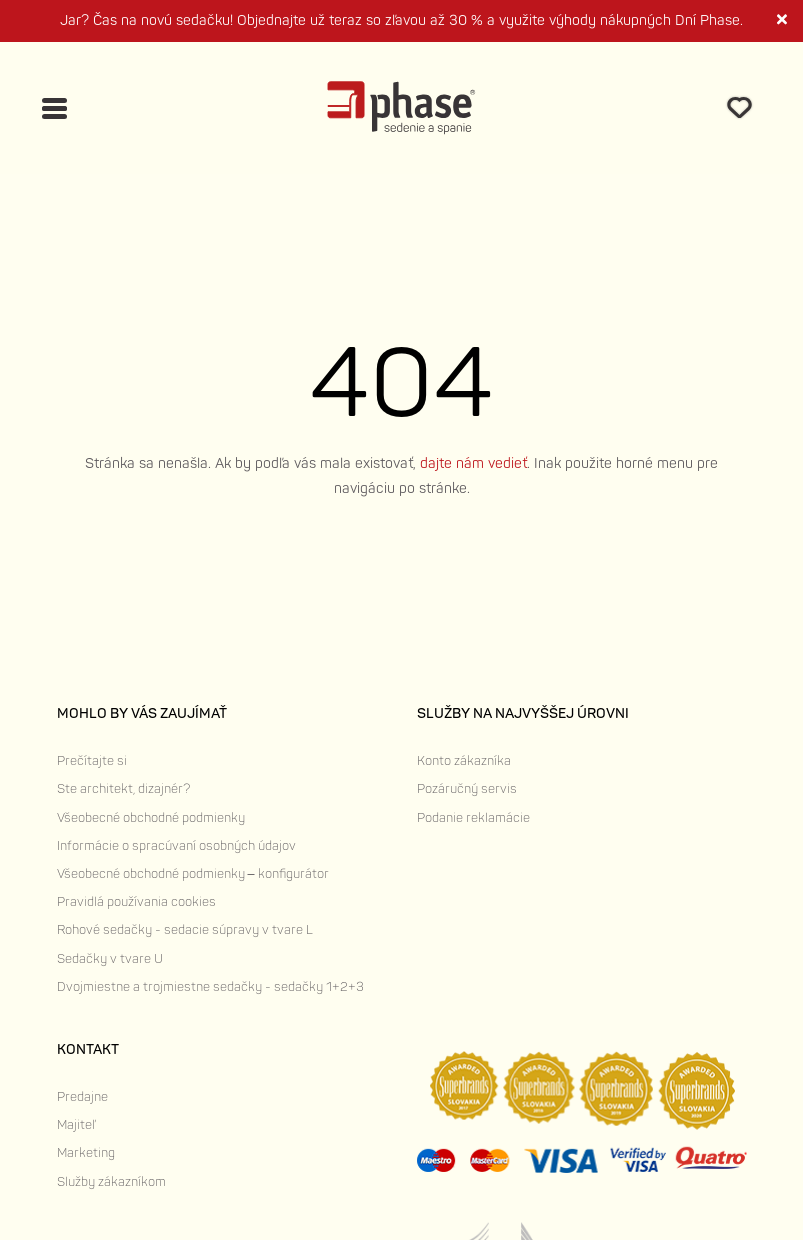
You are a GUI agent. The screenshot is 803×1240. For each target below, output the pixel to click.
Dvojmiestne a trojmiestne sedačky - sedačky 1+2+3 (210, 987)
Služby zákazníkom (111, 1182)
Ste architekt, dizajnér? (123, 789)
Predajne (82, 1097)
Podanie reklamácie (473, 818)
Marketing (86, 1153)
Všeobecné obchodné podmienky (151, 818)
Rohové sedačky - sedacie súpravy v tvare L (185, 930)
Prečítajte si (92, 761)
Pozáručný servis (467, 789)
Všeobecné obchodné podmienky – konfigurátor (193, 874)
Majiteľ (76, 1125)
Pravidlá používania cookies (136, 902)
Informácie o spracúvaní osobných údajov (176, 846)
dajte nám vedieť (473, 463)
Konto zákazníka (464, 761)
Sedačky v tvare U (110, 959)
